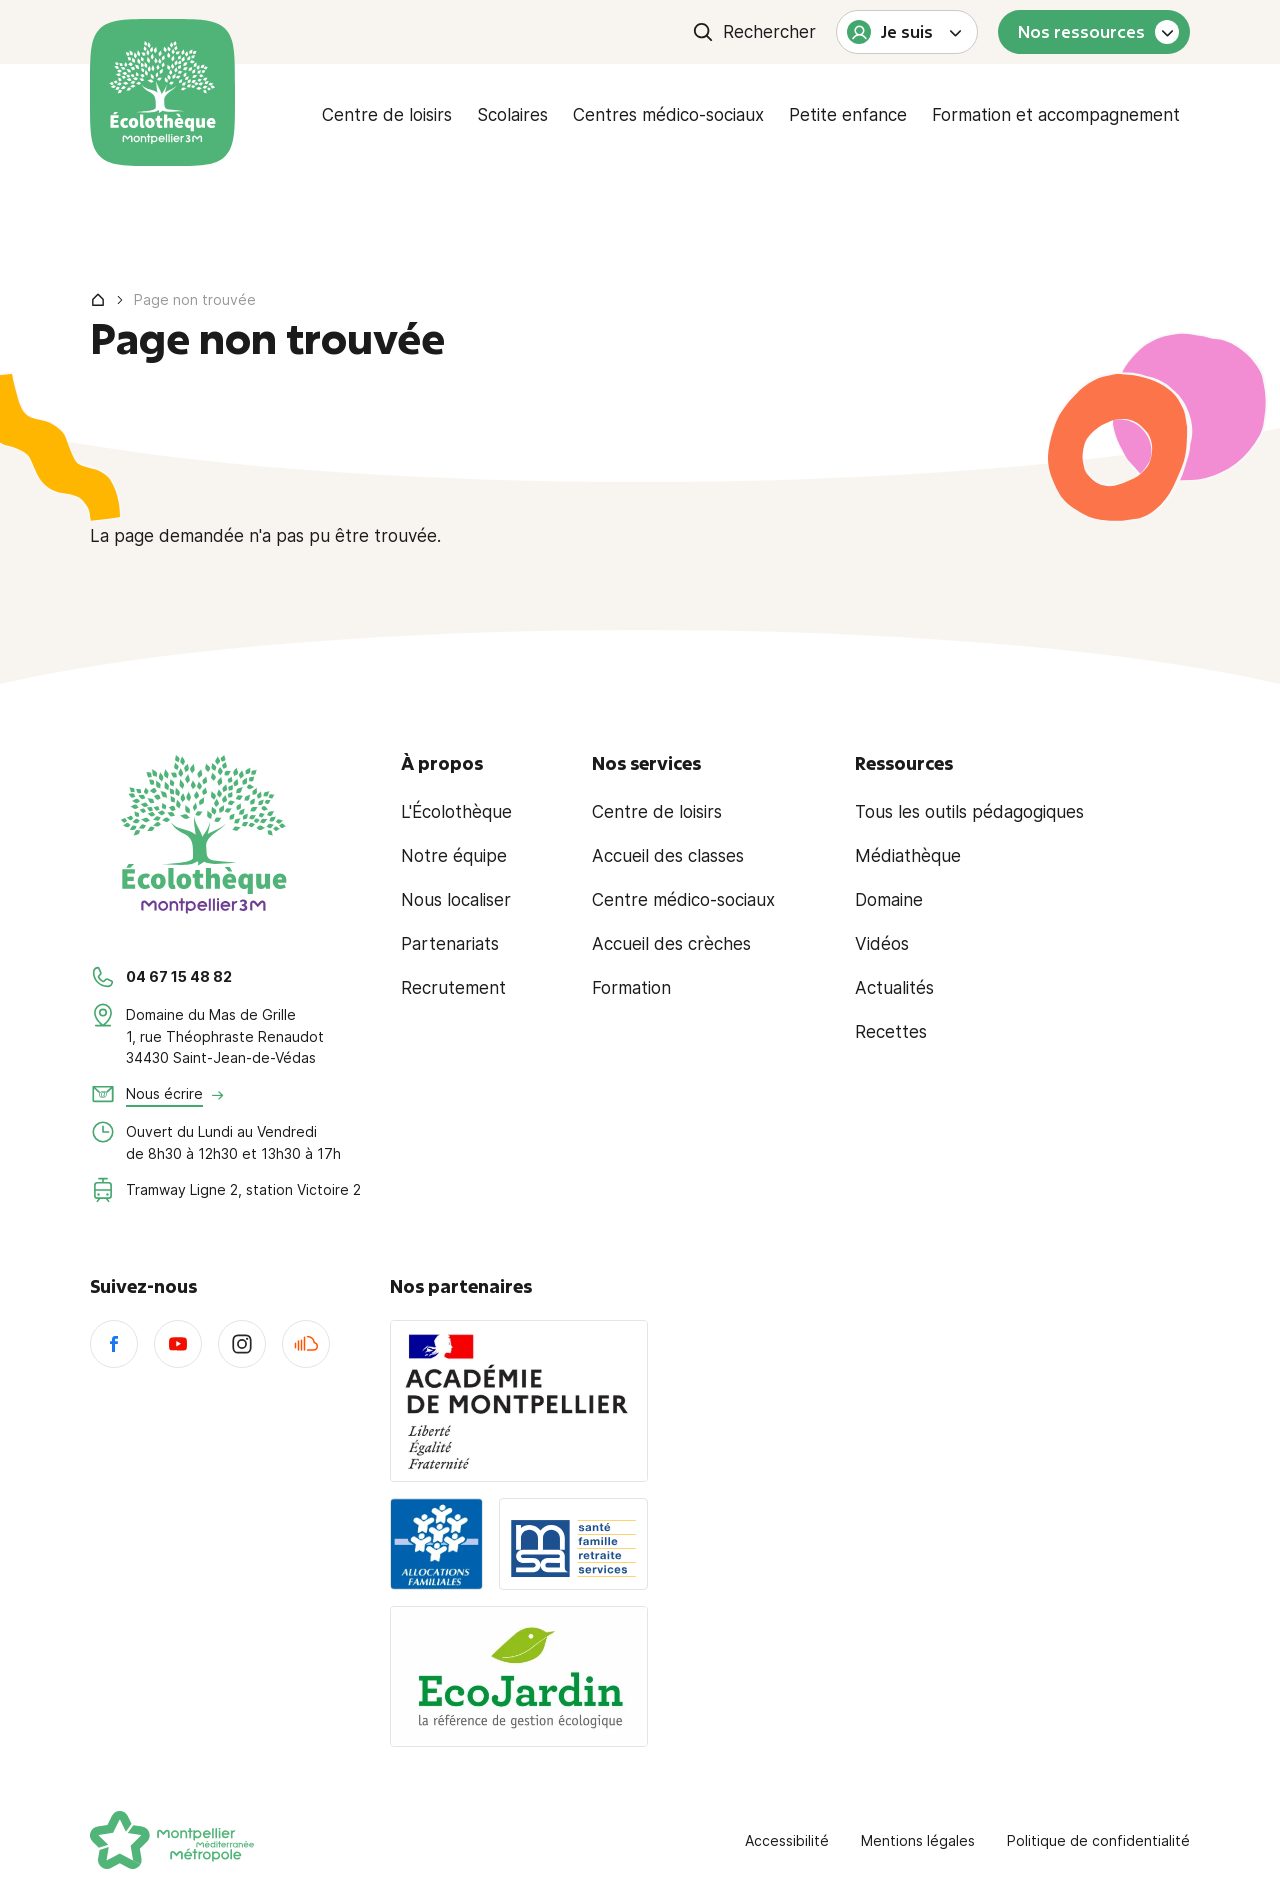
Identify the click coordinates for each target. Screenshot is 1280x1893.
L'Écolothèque (456, 812)
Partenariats (450, 944)
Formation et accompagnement (1056, 115)
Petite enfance (848, 115)
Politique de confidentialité (1098, 1840)
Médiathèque (908, 856)
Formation (631, 988)
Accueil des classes (668, 856)
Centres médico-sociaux (668, 115)
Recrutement (453, 988)
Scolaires (512, 115)
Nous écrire (164, 1093)
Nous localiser (456, 900)
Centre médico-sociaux (683, 900)
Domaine (889, 900)
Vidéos (882, 944)
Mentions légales (918, 1840)
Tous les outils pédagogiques (969, 812)
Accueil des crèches (671, 944)
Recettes (891, 1032)
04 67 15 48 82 (179, 976)
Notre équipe (454, 856)
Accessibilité (787, 1840)
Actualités (894, 988)
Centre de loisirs (387, 115)
